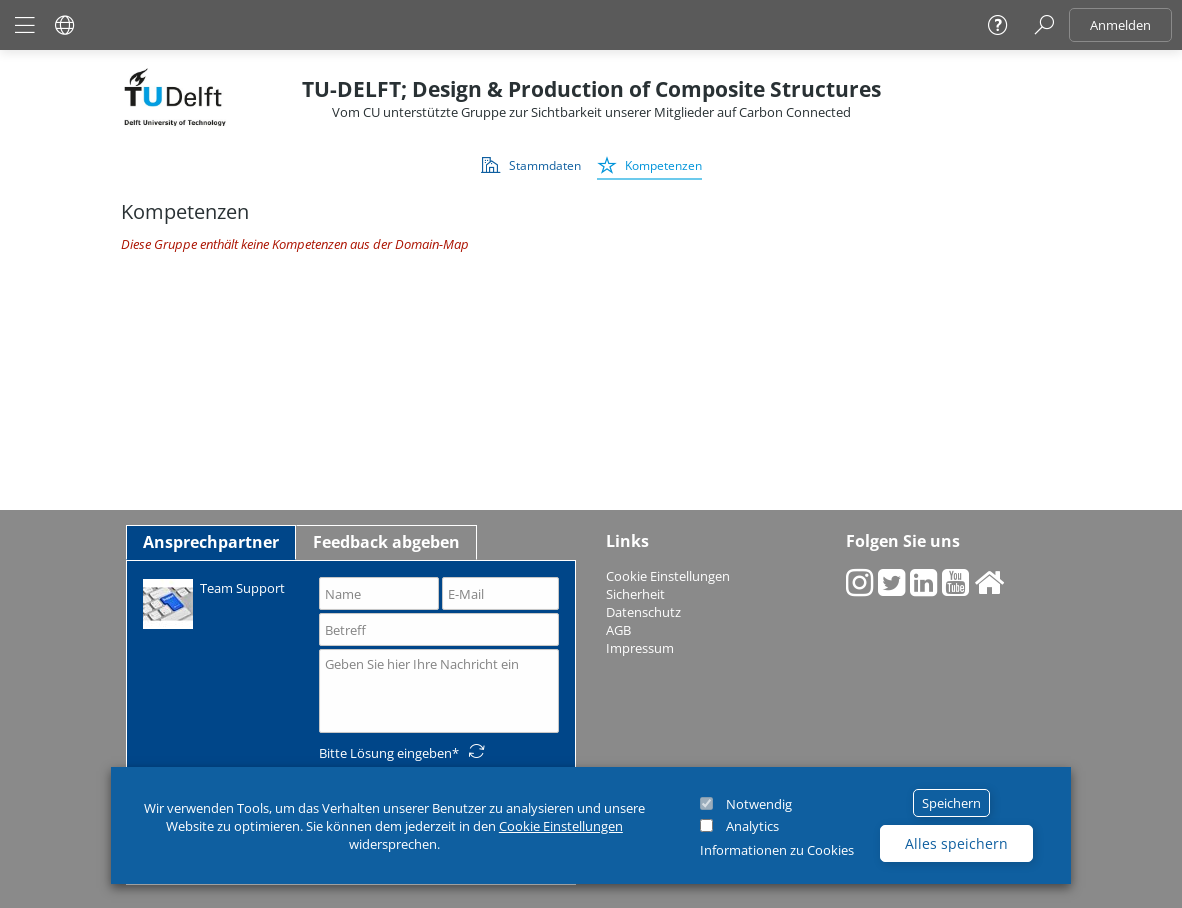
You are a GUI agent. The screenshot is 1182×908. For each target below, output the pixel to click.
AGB (618, 630)
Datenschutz (643, 612)
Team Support (214, 602)
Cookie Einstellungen (561, 826)
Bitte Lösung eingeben (385, 753)
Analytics (752, 826)
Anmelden (1120, 25)
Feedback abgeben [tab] (386, 542)
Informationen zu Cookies (777, 850)
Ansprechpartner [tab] (211, 542)
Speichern (951, 803)
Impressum (640, 648)
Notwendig (759, 804)
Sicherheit (635, 594)
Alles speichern (956, 843)
